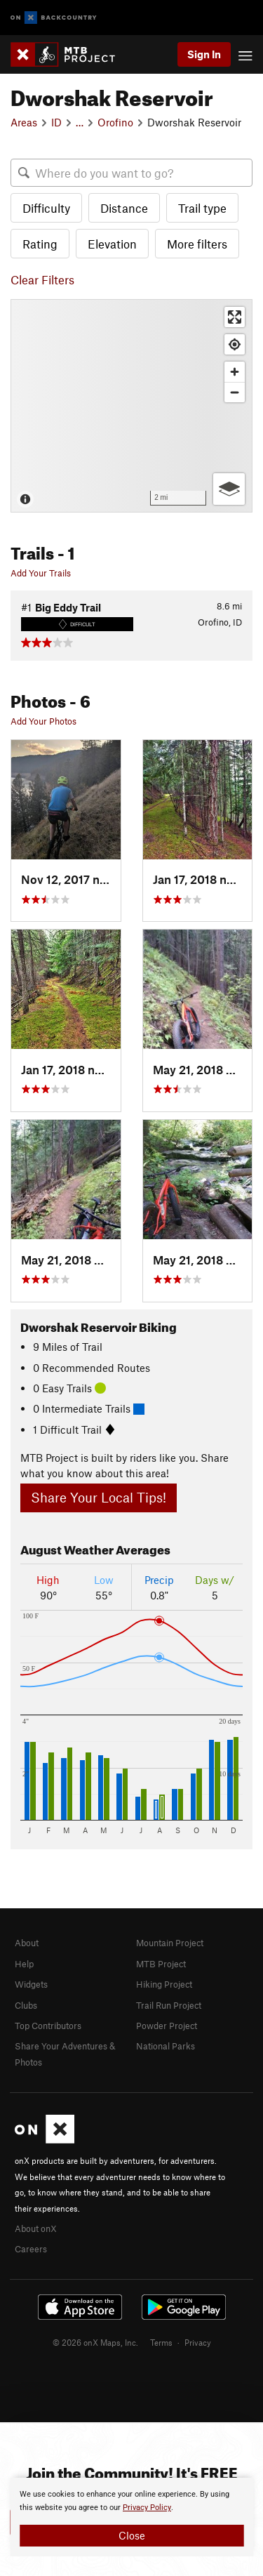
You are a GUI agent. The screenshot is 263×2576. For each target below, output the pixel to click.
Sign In (204, 54)
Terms (161, 2342)
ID (56, 122)
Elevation (112, 244)
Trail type (202, 208)
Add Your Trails (41, 573)
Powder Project (166, 2025)
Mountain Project (169, 1942)
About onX (36, 2228)
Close (132, 2535)
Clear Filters (42, 279)
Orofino (115, 122)
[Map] (131, 406)
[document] (131, 2517)
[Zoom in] (234, 372)
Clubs (26, 2005)
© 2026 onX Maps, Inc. (95, 2342)
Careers (31, 2248)
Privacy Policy (147, 2507)
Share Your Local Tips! (98, 1497)
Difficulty (46, 208)
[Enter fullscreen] (234, 317)
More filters (197, 244)
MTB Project (161, 1963)
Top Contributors (48, 2025)
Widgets (31, 1984)
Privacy (197, 2342)
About (27, 1942)
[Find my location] (234, 344)
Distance (124, 208)
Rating (40, 244)
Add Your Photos (43, 721)
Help (24, 1963)
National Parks (165, 2046)
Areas (24, 122)
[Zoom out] (234, 392)
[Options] (229, 489)
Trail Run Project (168, 2005)
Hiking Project (164, 1984)
